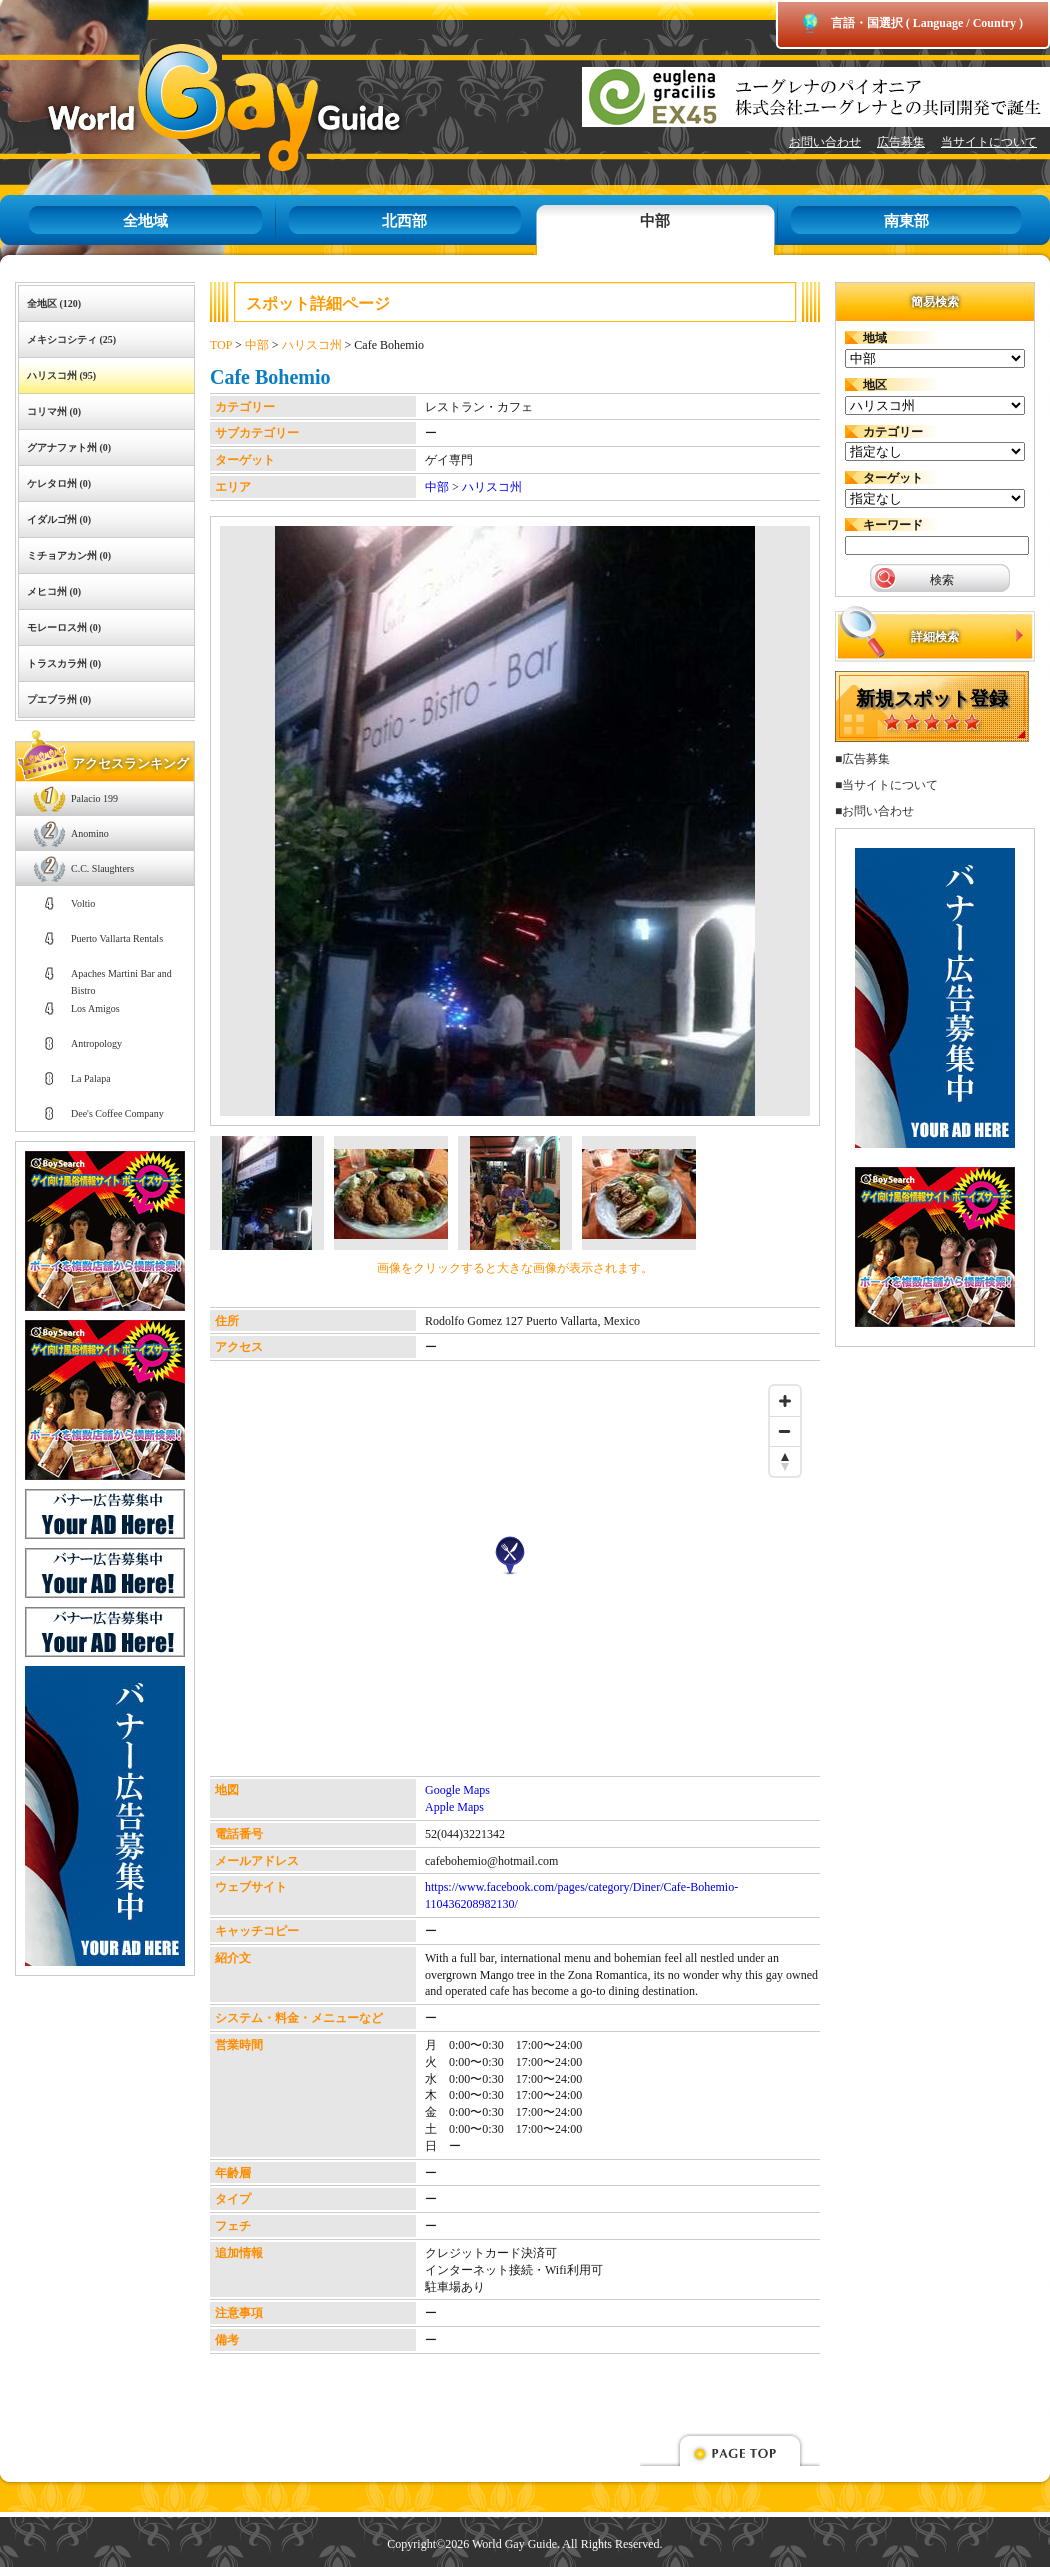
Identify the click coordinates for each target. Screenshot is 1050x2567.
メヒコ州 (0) (54, 591)
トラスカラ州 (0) (64, 663)
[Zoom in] (785, 1401)
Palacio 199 (94, 798)
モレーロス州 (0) (64, 627)
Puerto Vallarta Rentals (117, 938)
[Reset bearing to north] (785, 1461)
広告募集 (901, 142)
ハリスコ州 (312, 345)
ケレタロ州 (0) (59, 483)
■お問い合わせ (874, 811)
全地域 (145, 221)
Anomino (90, 833)
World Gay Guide (195, 107)
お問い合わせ (825, 142)
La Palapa (91, 1078)
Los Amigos (95, 1008)
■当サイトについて (886, 785)
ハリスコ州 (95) (61, 375)
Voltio (83, 903)
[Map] (510, 1576)
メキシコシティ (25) (71, 339)
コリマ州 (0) (54, 411)
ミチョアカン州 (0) (69, 555)
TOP (221, 345)
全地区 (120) (54, 303)
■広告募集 (862, 759)
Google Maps (457, 1790)
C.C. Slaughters (102, 868)
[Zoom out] (785, 1431)
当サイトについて (989, 142)
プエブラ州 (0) (59, 699)
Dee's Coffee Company (117, 1113)
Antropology (96, 1043)
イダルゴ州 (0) (59, 519)
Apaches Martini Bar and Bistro (121, 979)
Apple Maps (454, 1807)
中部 (655, 221)
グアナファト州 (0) (69, 447)
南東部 (906, 221)
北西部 (404, 221)
